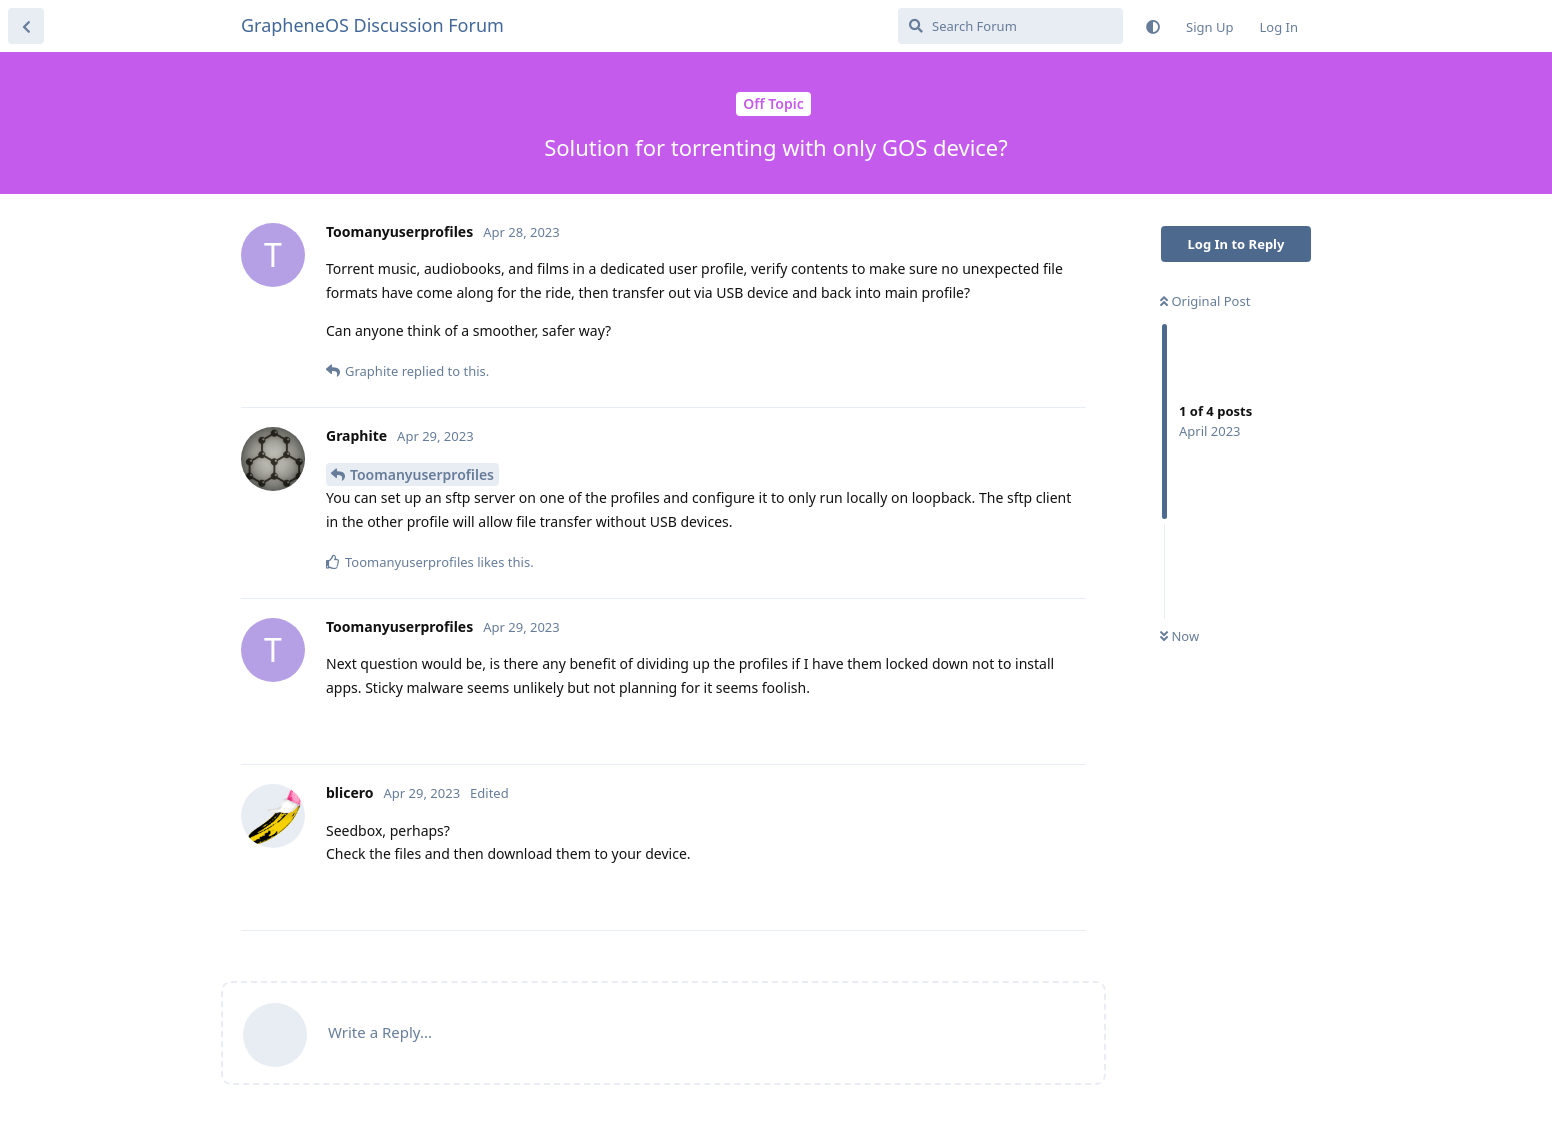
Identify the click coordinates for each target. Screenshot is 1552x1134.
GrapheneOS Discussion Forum (372, 25)
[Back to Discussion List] (26, 26)
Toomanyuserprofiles (422, 474)
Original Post (1205, 301)
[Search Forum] (1010, 26)
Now (1179, 636)
